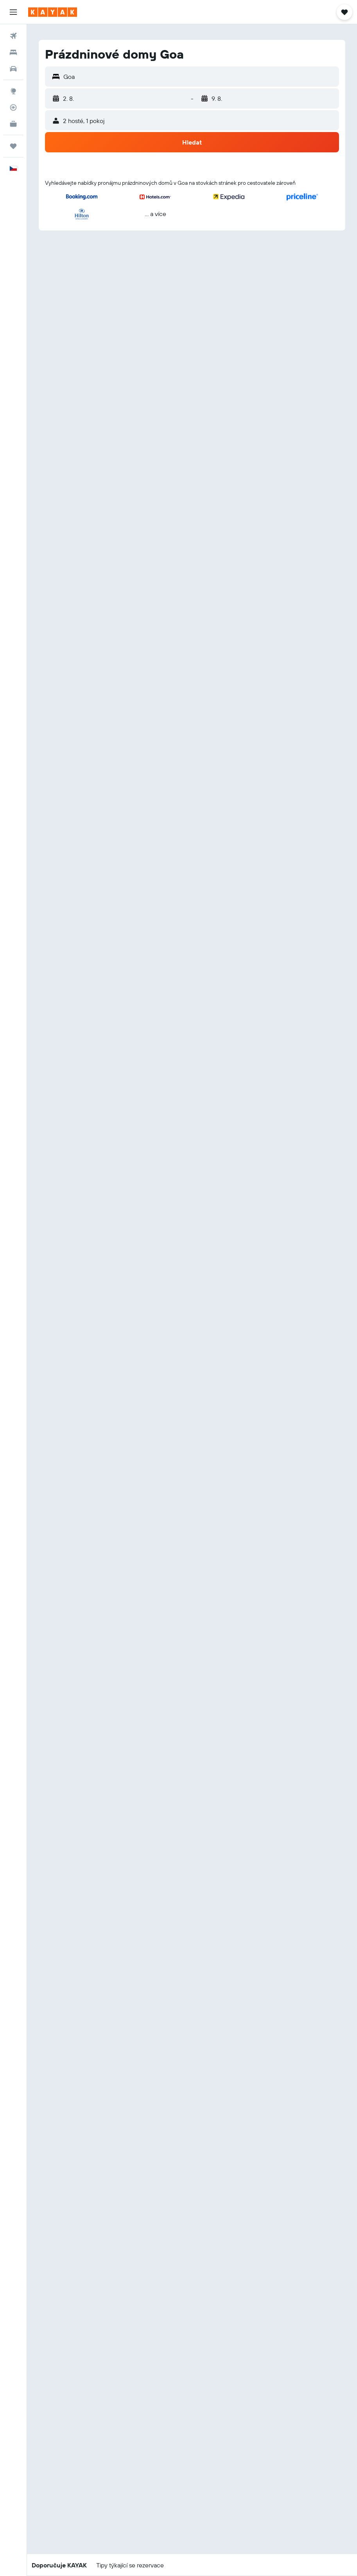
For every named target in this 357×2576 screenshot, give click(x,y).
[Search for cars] (13, 69)
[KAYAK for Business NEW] (13, 124)
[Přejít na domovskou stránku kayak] (52, 12)
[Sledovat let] (13, 107)
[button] (13, 12)
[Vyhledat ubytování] (13, 52)
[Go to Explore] (13, 91)
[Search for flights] (13, 36)
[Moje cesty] (13, 146)
